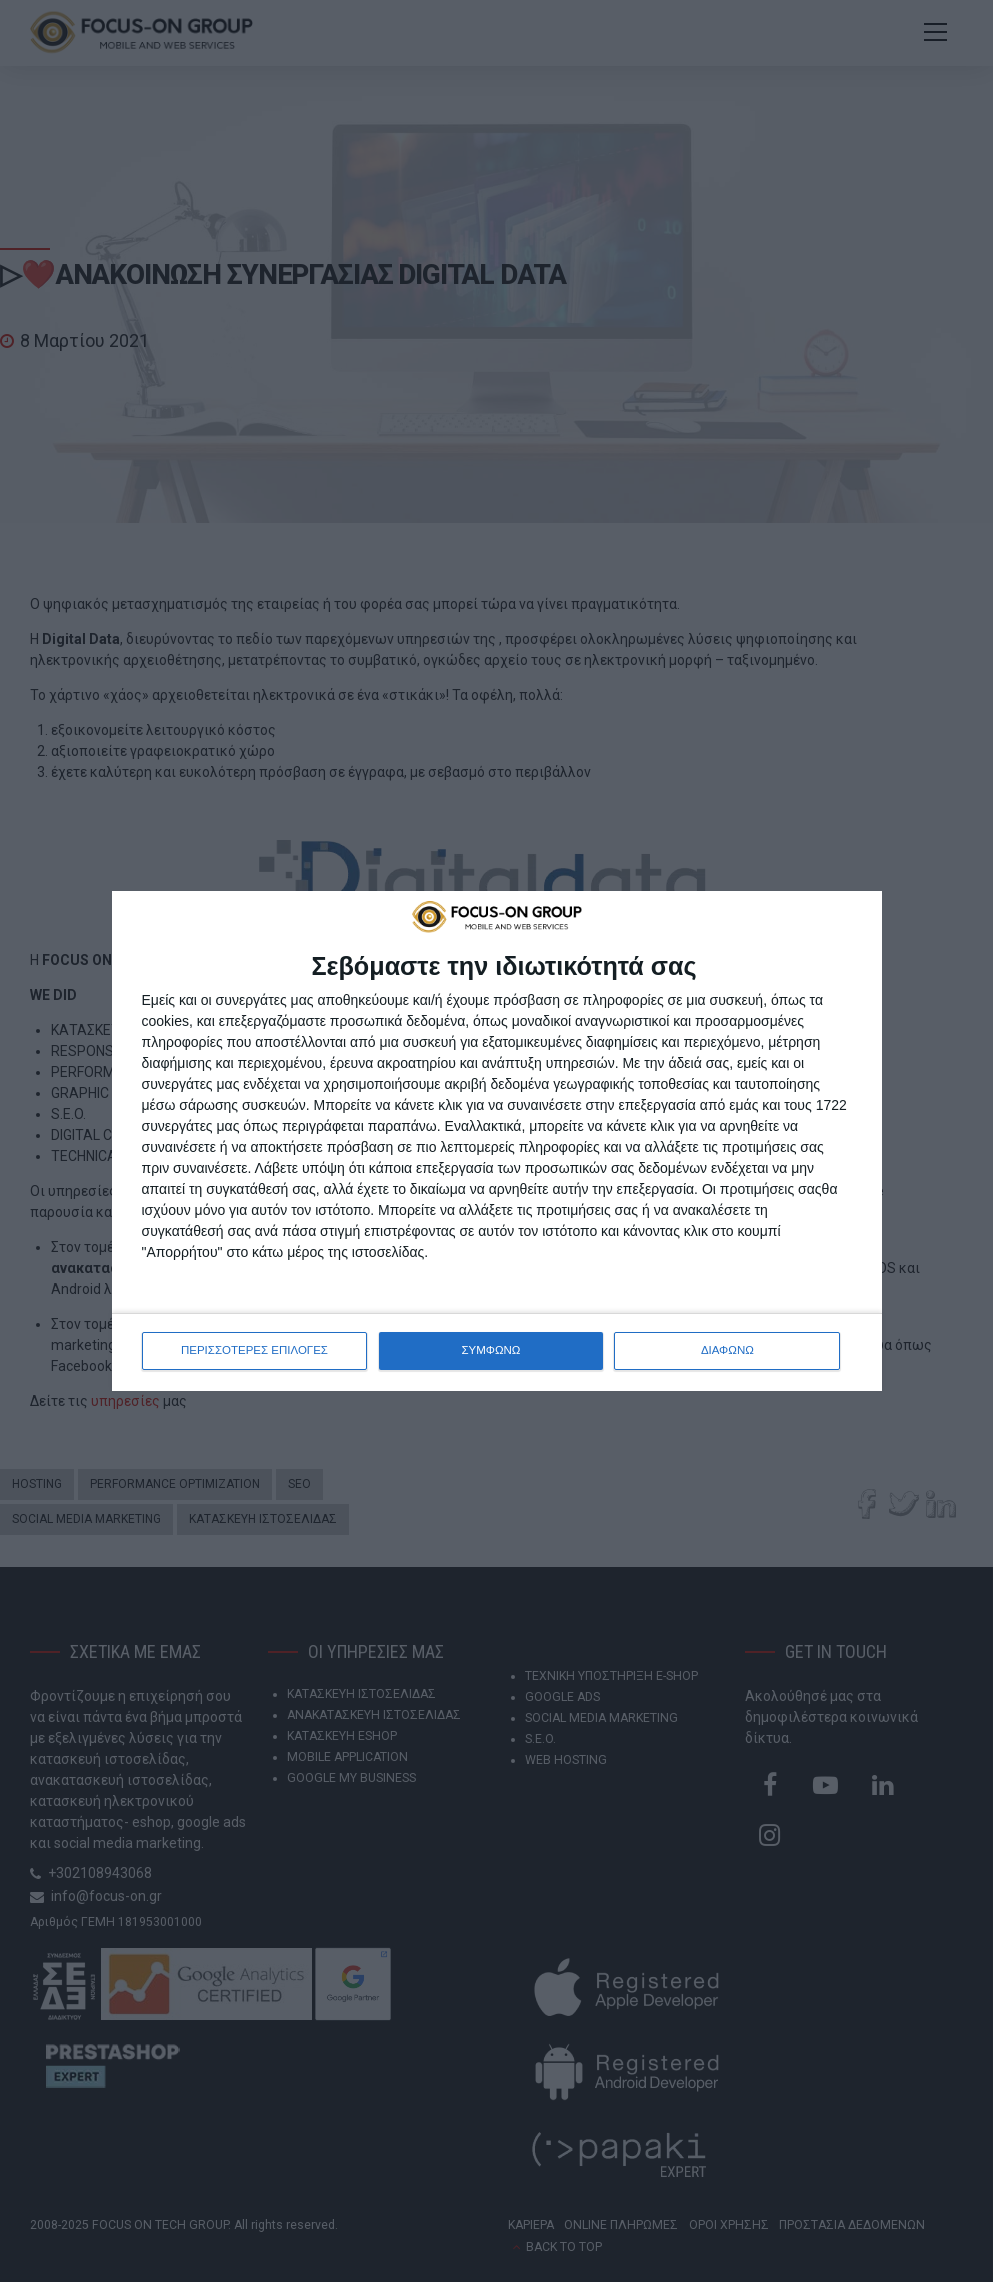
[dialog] (497, 1141)
